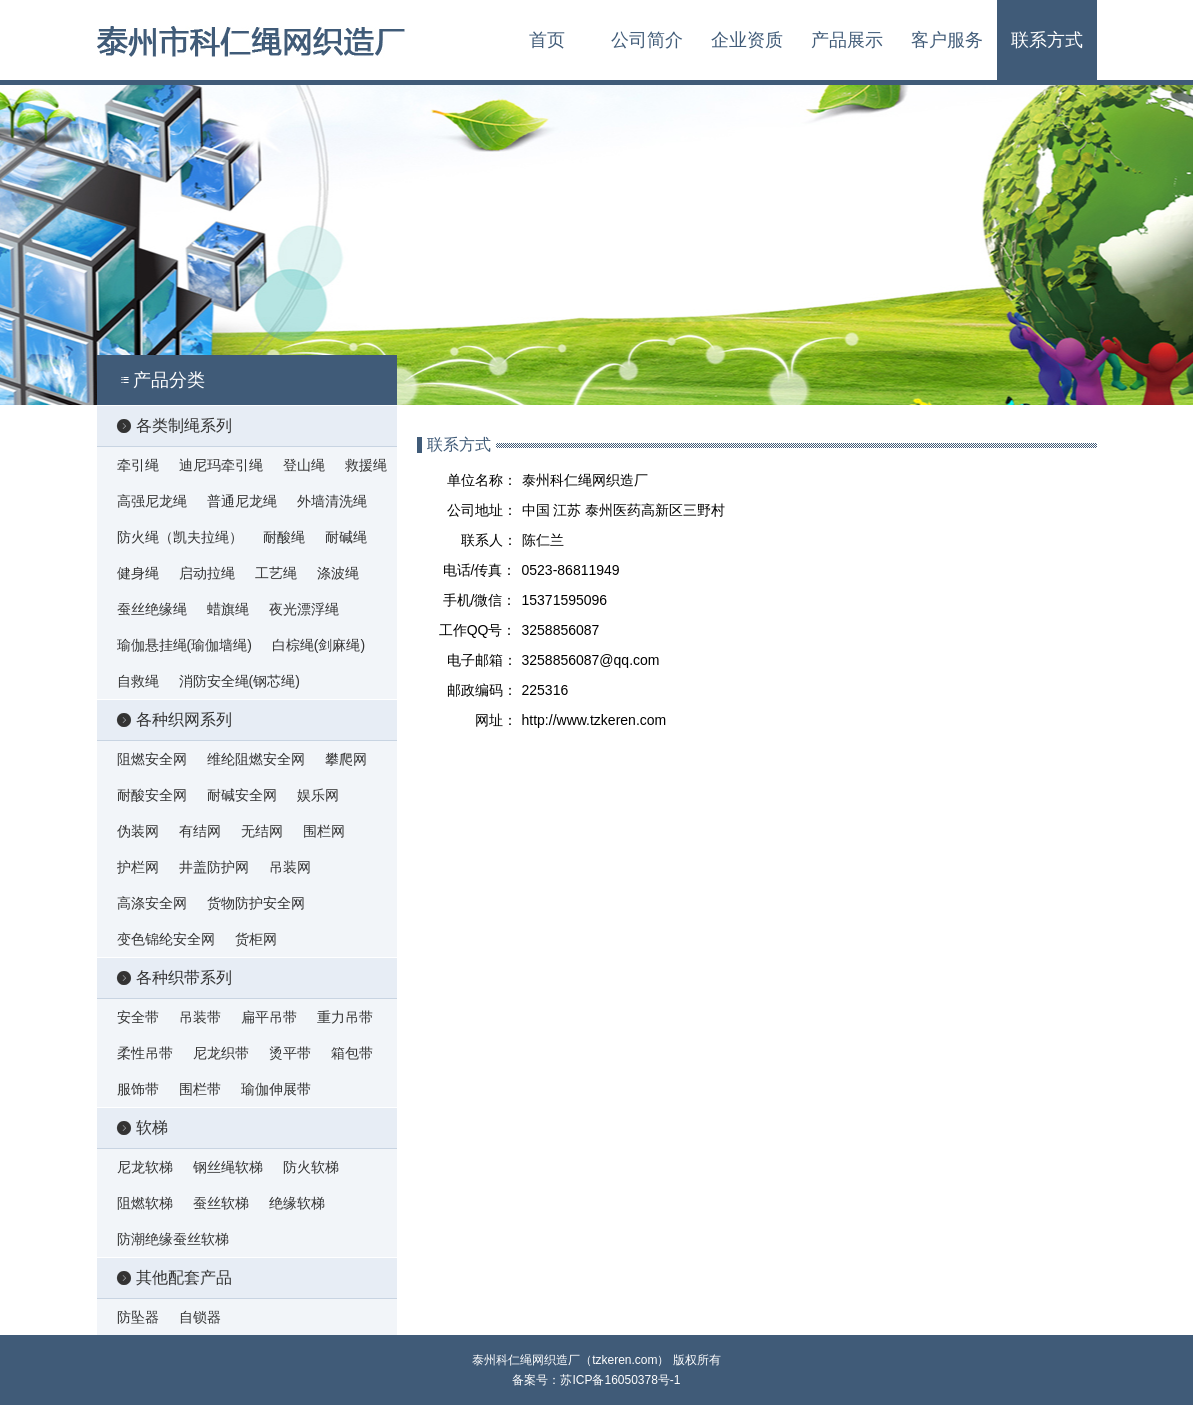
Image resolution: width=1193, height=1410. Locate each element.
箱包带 (352, 1053)
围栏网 (324, 831)
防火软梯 (311, 1167)
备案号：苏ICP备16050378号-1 (596, 1380)
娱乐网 (318, 795)
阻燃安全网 (152, 759)
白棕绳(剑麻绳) (318, 645)
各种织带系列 (174, 977)
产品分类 (161, 380)
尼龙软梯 (145, 1167)
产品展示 (847, 40)
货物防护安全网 (256, 903)
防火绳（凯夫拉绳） (180, 537)
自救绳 (138, 681)
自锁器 (200, 1317)
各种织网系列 (174, 719)
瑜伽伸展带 (276, 1089)
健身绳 (138, 573)
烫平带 (290, 1053)
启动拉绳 (207, 573)
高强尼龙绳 (152, 501)
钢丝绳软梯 (228, 1167)
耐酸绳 (284, 537)
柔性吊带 (145, 1053)
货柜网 (256, 939)
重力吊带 (345, 1017)
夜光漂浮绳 (304, 609)
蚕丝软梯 (221, 1203)
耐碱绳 (346, 537)
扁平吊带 (269, 1017)
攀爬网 (346, 759)
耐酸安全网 (152, 795)
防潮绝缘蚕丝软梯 (173, 1239)
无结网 (262, 831)
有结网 (200, 831)
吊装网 (290, 867)
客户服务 (947, 40)
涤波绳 (338, 573)
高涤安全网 (152, 903)
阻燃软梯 (145, 1203)
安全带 (138, 1017)
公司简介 (647, 40)
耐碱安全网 (242, 795)
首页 (547, 40)
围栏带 (200, 1089)
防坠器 (138, 1317)
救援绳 (366, 465)
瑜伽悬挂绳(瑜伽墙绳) (184, 645)
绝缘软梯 (297, 1203)
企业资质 (747, 40)
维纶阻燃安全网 (256, 759)
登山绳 (304, 465)
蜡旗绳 (228, 609)
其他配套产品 (174, 1277)
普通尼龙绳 (242, 501)
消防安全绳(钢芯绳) (239, 681)
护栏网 (138, 867)
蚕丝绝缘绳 (152, 609)
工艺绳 (276, 573)
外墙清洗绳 (332, 501)
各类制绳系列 (174, 425)
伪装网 (138, 831)
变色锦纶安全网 (166, 939)
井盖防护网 (214, 867)
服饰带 (138, 1089)
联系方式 (1047, 40)
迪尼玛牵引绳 (221, 465)
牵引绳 (138, 465)
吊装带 (200, 1017)
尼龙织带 (221, 1053)
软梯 (142, 1127)
